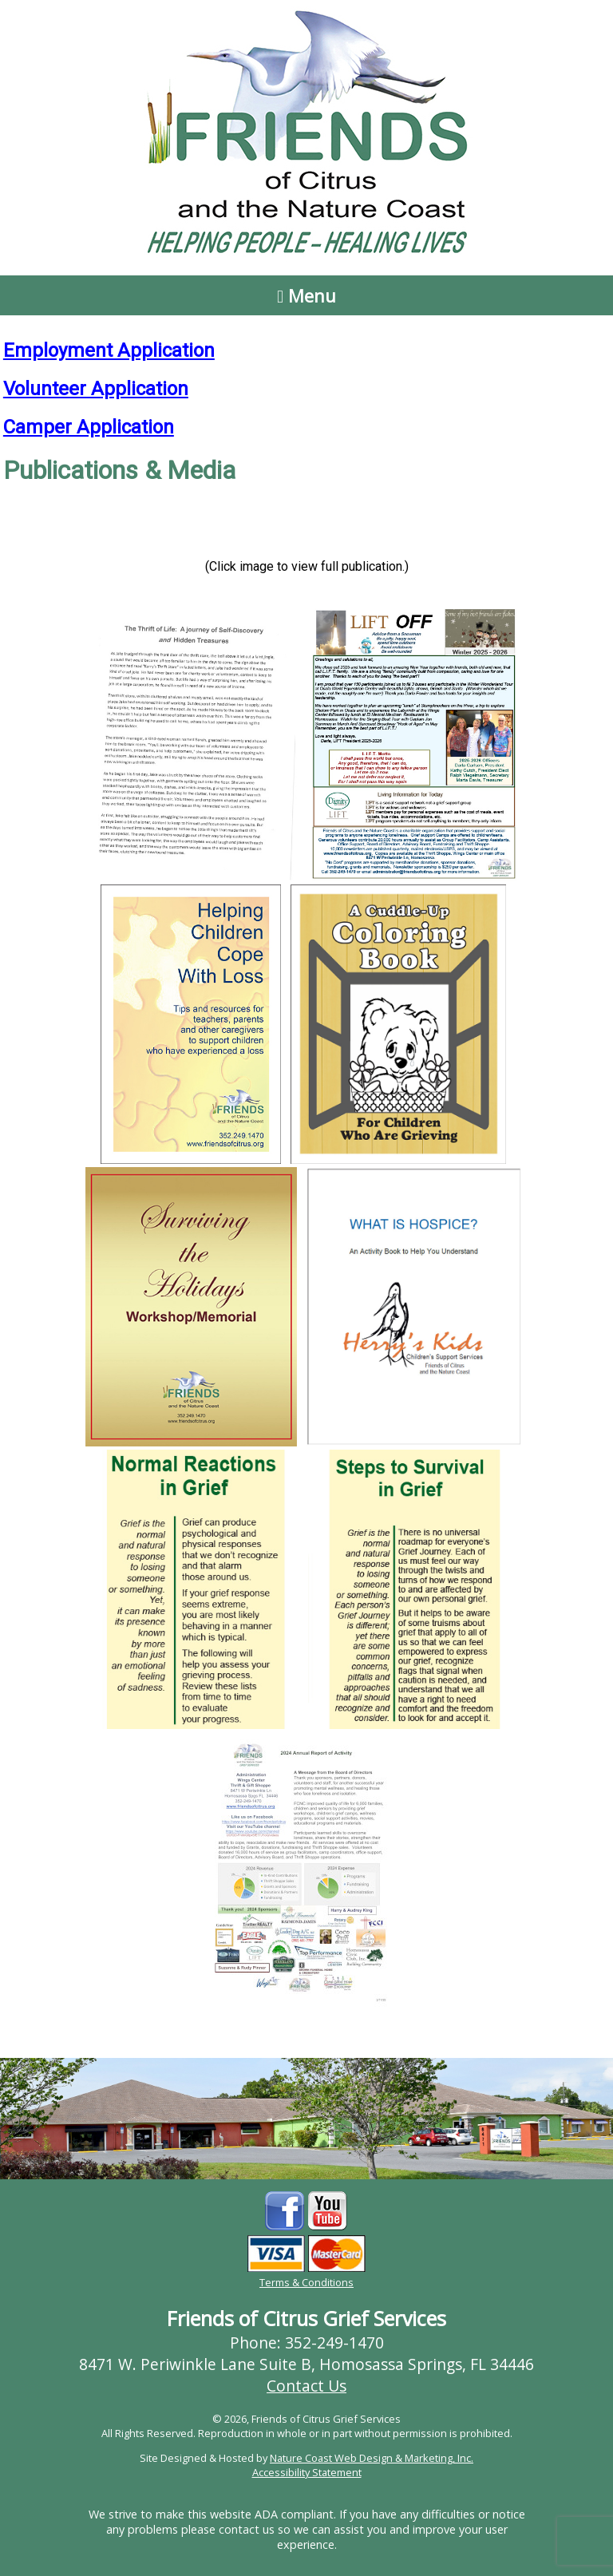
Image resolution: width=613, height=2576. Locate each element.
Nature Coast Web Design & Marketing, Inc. (371, 2458)
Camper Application (88, 427)
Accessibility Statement (307, 2472)
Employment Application (109, 350)
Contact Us (306, 2385)
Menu (306, 295)
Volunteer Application (95, 389)
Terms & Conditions (306, 2282)
